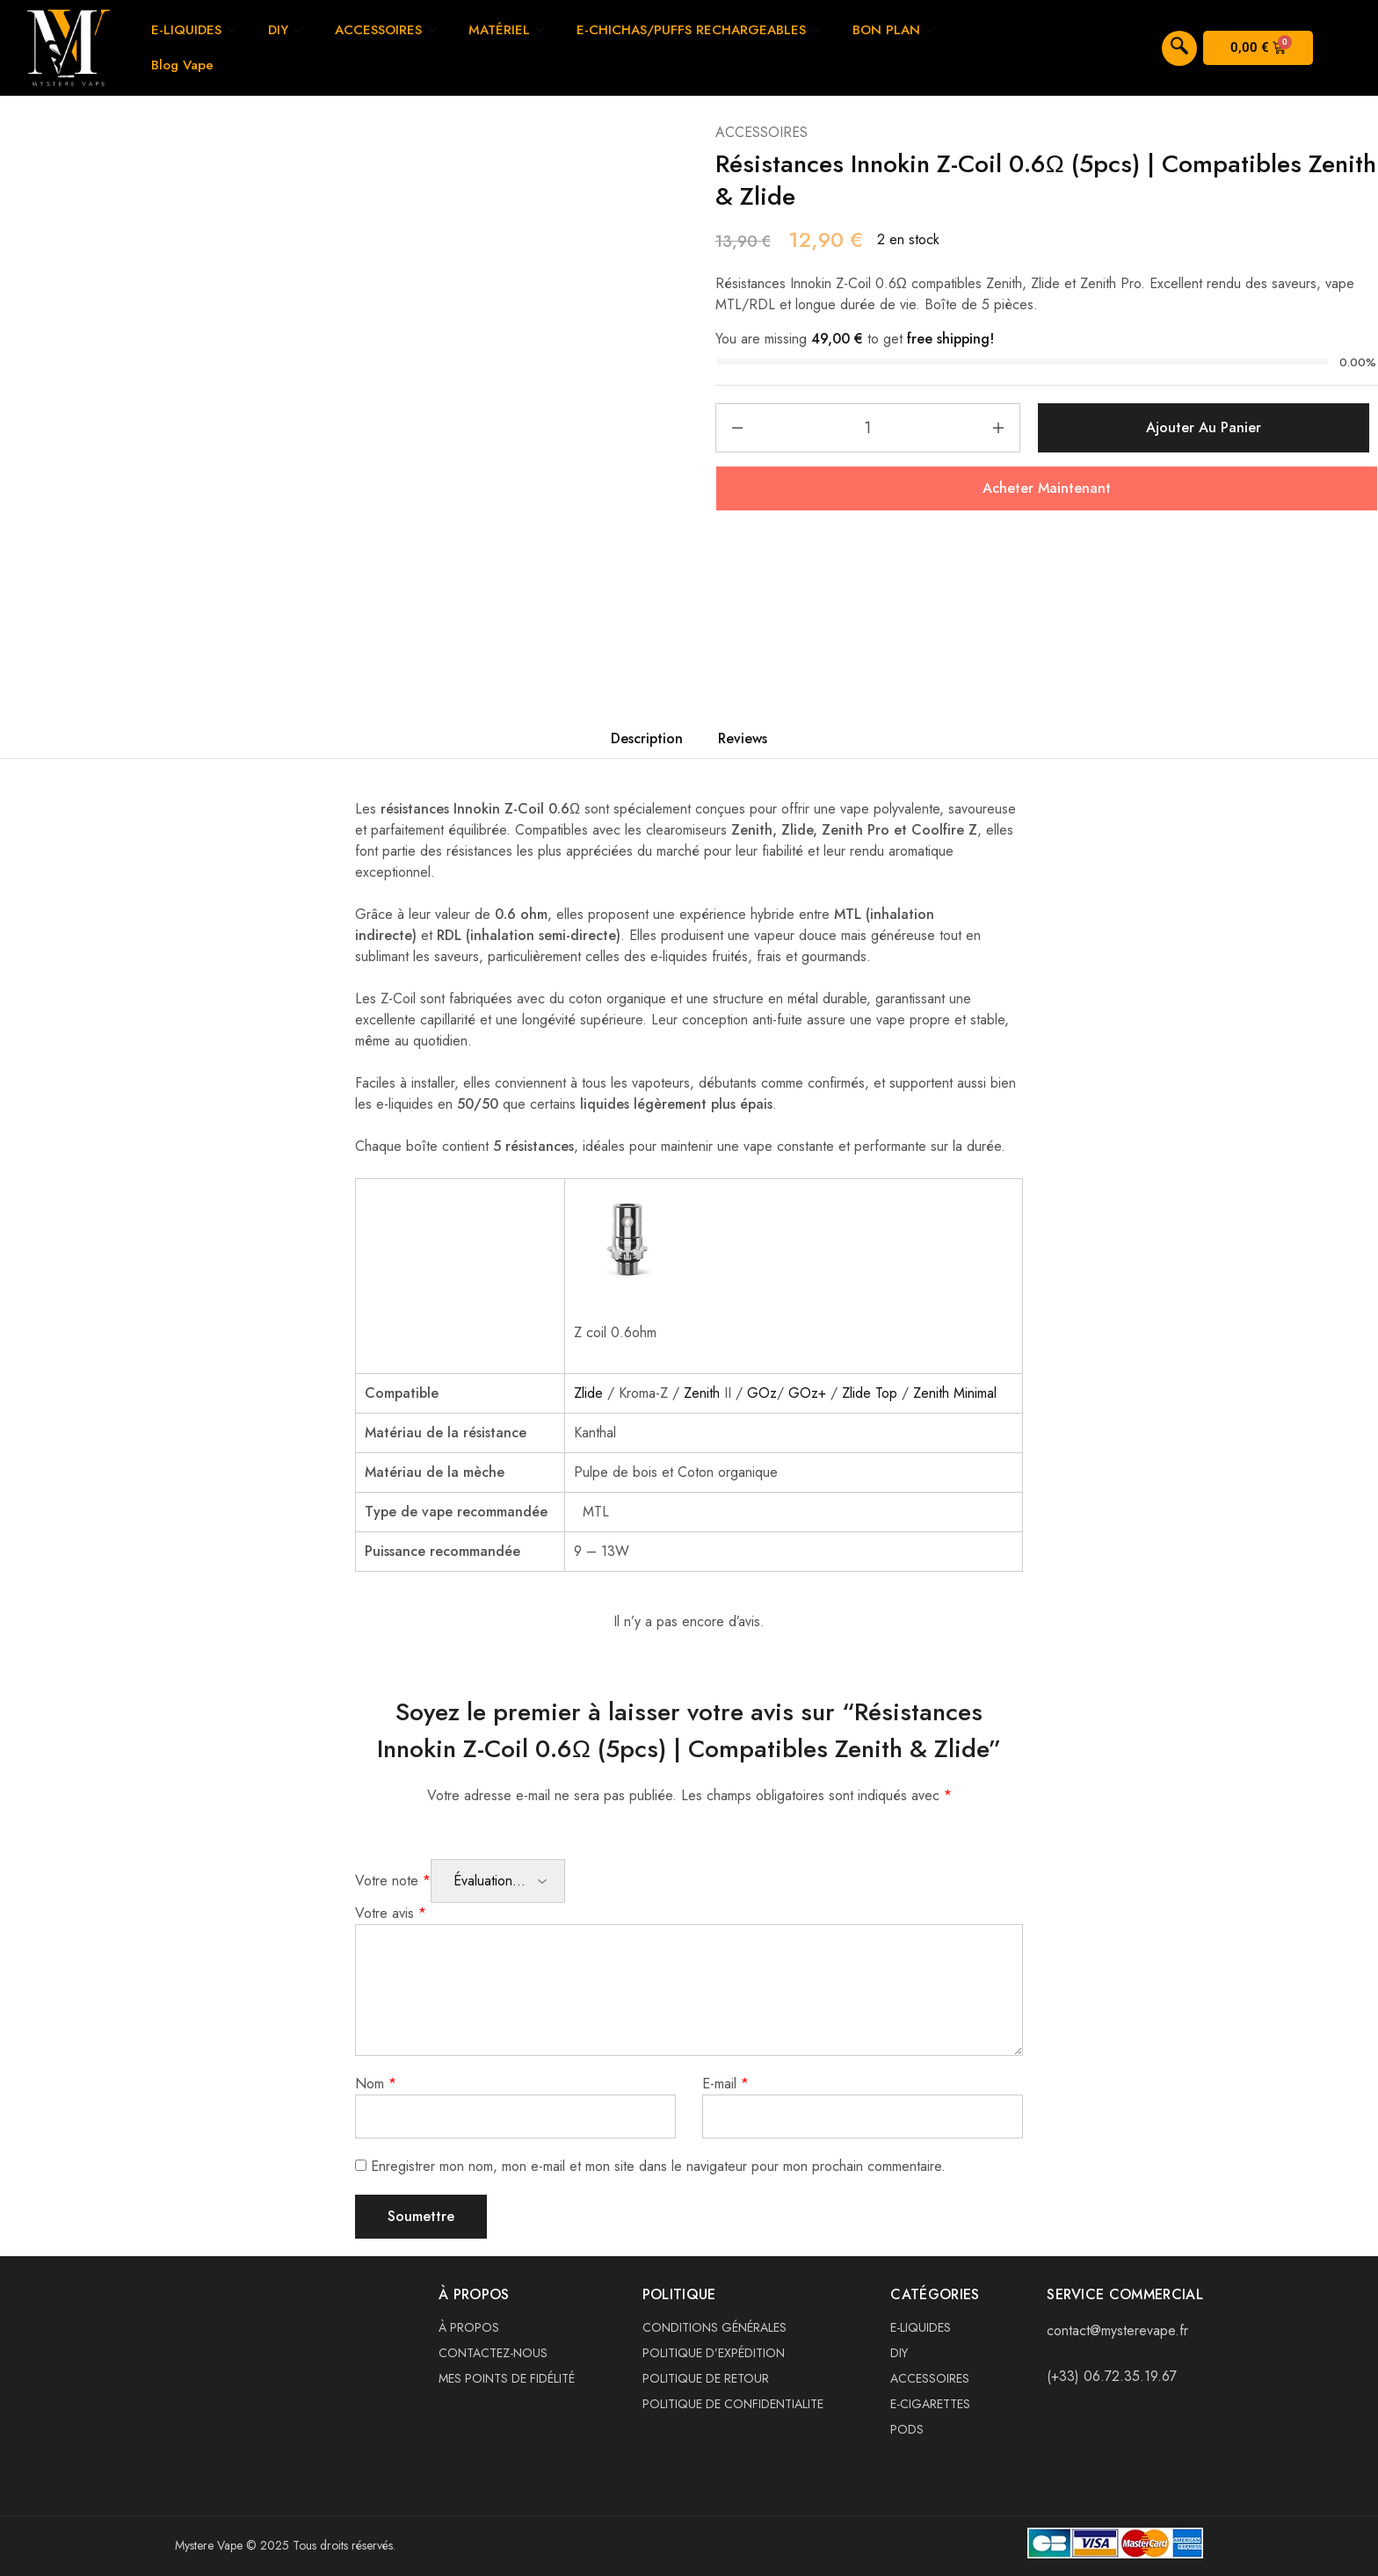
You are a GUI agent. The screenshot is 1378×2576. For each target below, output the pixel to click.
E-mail (725, 2083)
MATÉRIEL (506, 30)
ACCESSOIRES (386, 30)
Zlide (588, 1393)
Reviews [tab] (742, 738)
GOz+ (807, 1393)
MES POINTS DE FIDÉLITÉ (507, 2378)
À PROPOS (469, 2327)
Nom (375, 2083)
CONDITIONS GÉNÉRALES (714, 2327)
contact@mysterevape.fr (1117, 2330)
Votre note (393, 1880)
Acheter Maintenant (1047, 488)
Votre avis (390, 1913)
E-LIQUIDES (193, 30)
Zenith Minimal (955, 1393)
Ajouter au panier (1203, 427)
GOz (762, 1393)
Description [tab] (647, 738)
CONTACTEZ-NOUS (493, 2353)
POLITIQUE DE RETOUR (705, 2378)
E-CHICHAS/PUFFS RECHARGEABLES (699, 30)
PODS (907, 2429)
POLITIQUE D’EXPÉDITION (713, 2353)
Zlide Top (869, 1393)
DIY (285, 30)
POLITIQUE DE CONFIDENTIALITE (732, 2404)
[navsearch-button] (1179, 48)
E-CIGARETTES (930, 2404)
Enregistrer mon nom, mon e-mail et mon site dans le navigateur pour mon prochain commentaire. (658, 2166)
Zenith (704, 1393)
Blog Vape (182, 65)
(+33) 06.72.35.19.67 (1112, 2376)
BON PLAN (893, 30)
